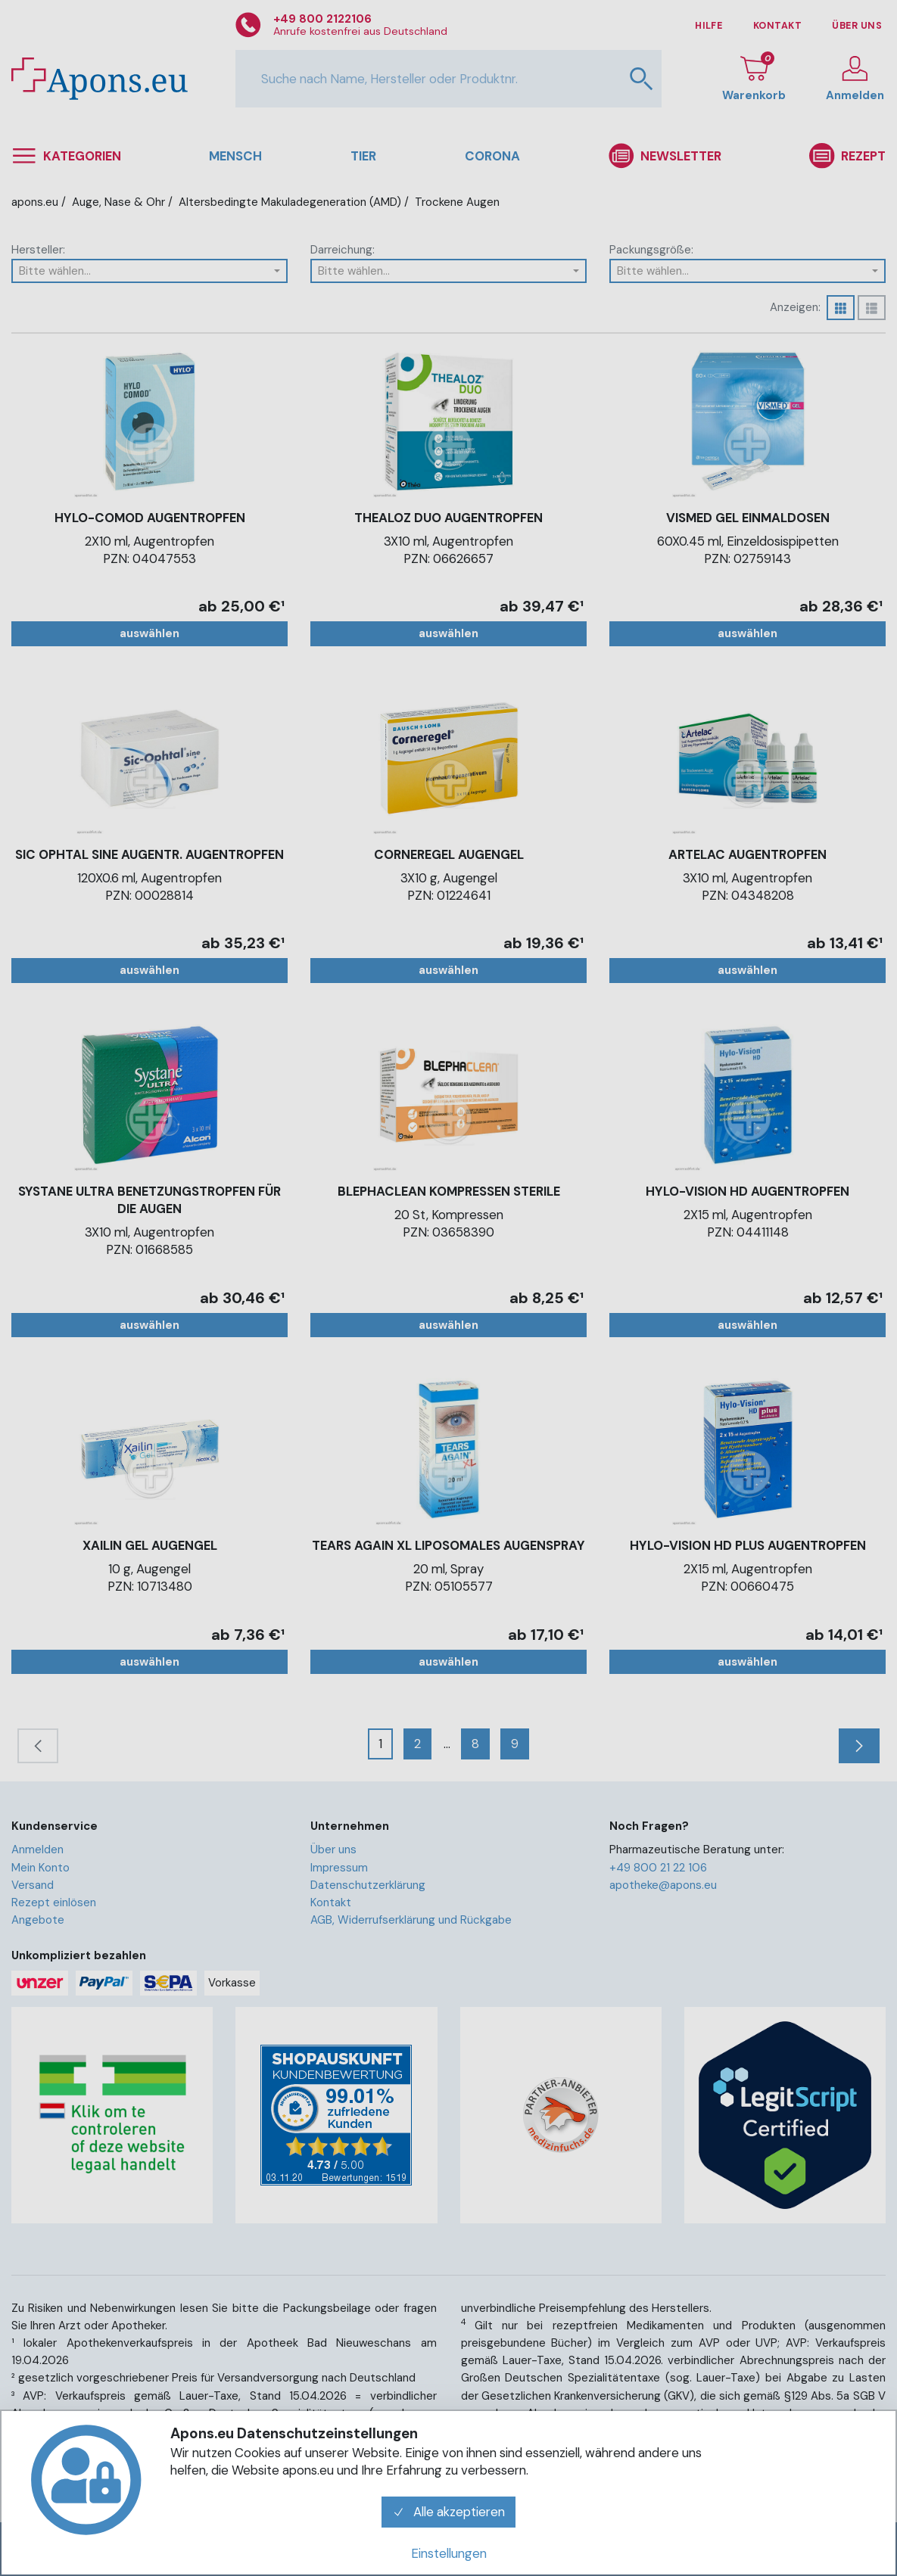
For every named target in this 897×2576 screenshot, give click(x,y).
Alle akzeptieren (449, 2511)
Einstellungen (449, 2553)
